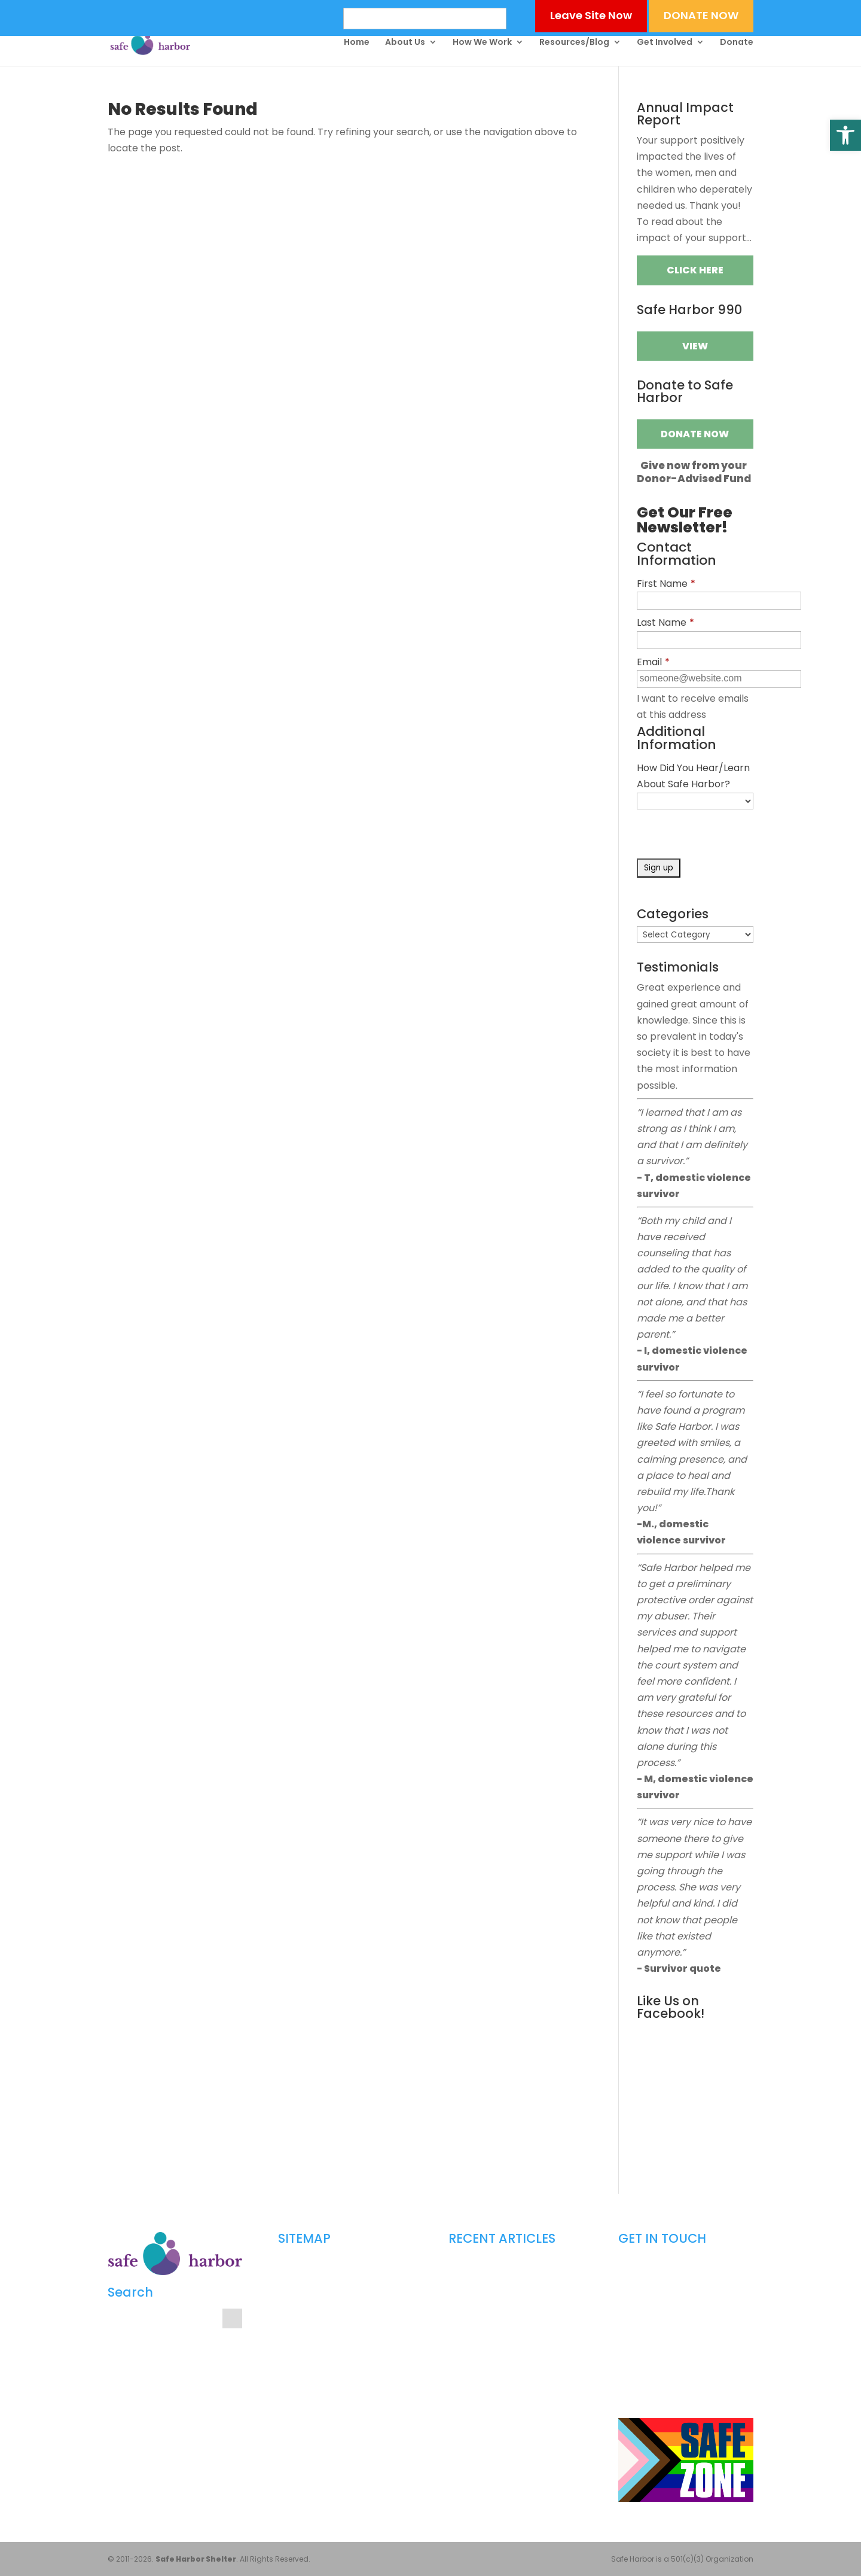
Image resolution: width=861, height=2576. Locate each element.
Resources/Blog (574, 43)
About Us (405, 43)
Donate (736, 43)
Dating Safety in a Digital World (505, 2268)
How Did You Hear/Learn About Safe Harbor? (693, 776)
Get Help (293, 2308)
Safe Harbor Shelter (195, 2559)
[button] (845, 135)
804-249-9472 (675, 2327)
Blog (286, 2387)
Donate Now (695, 434)
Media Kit (294, 2407)
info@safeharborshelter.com (682, 2347)
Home (357, 43)
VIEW (695, 346)
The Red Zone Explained (491, 2396)
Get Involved (664, 43)
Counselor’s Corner (313, 2327)
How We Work (482, 43)
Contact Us (298, 2427)
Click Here (695, 270)
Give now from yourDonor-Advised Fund (694, 472)
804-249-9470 (680, 2308)
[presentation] (728, 835)
